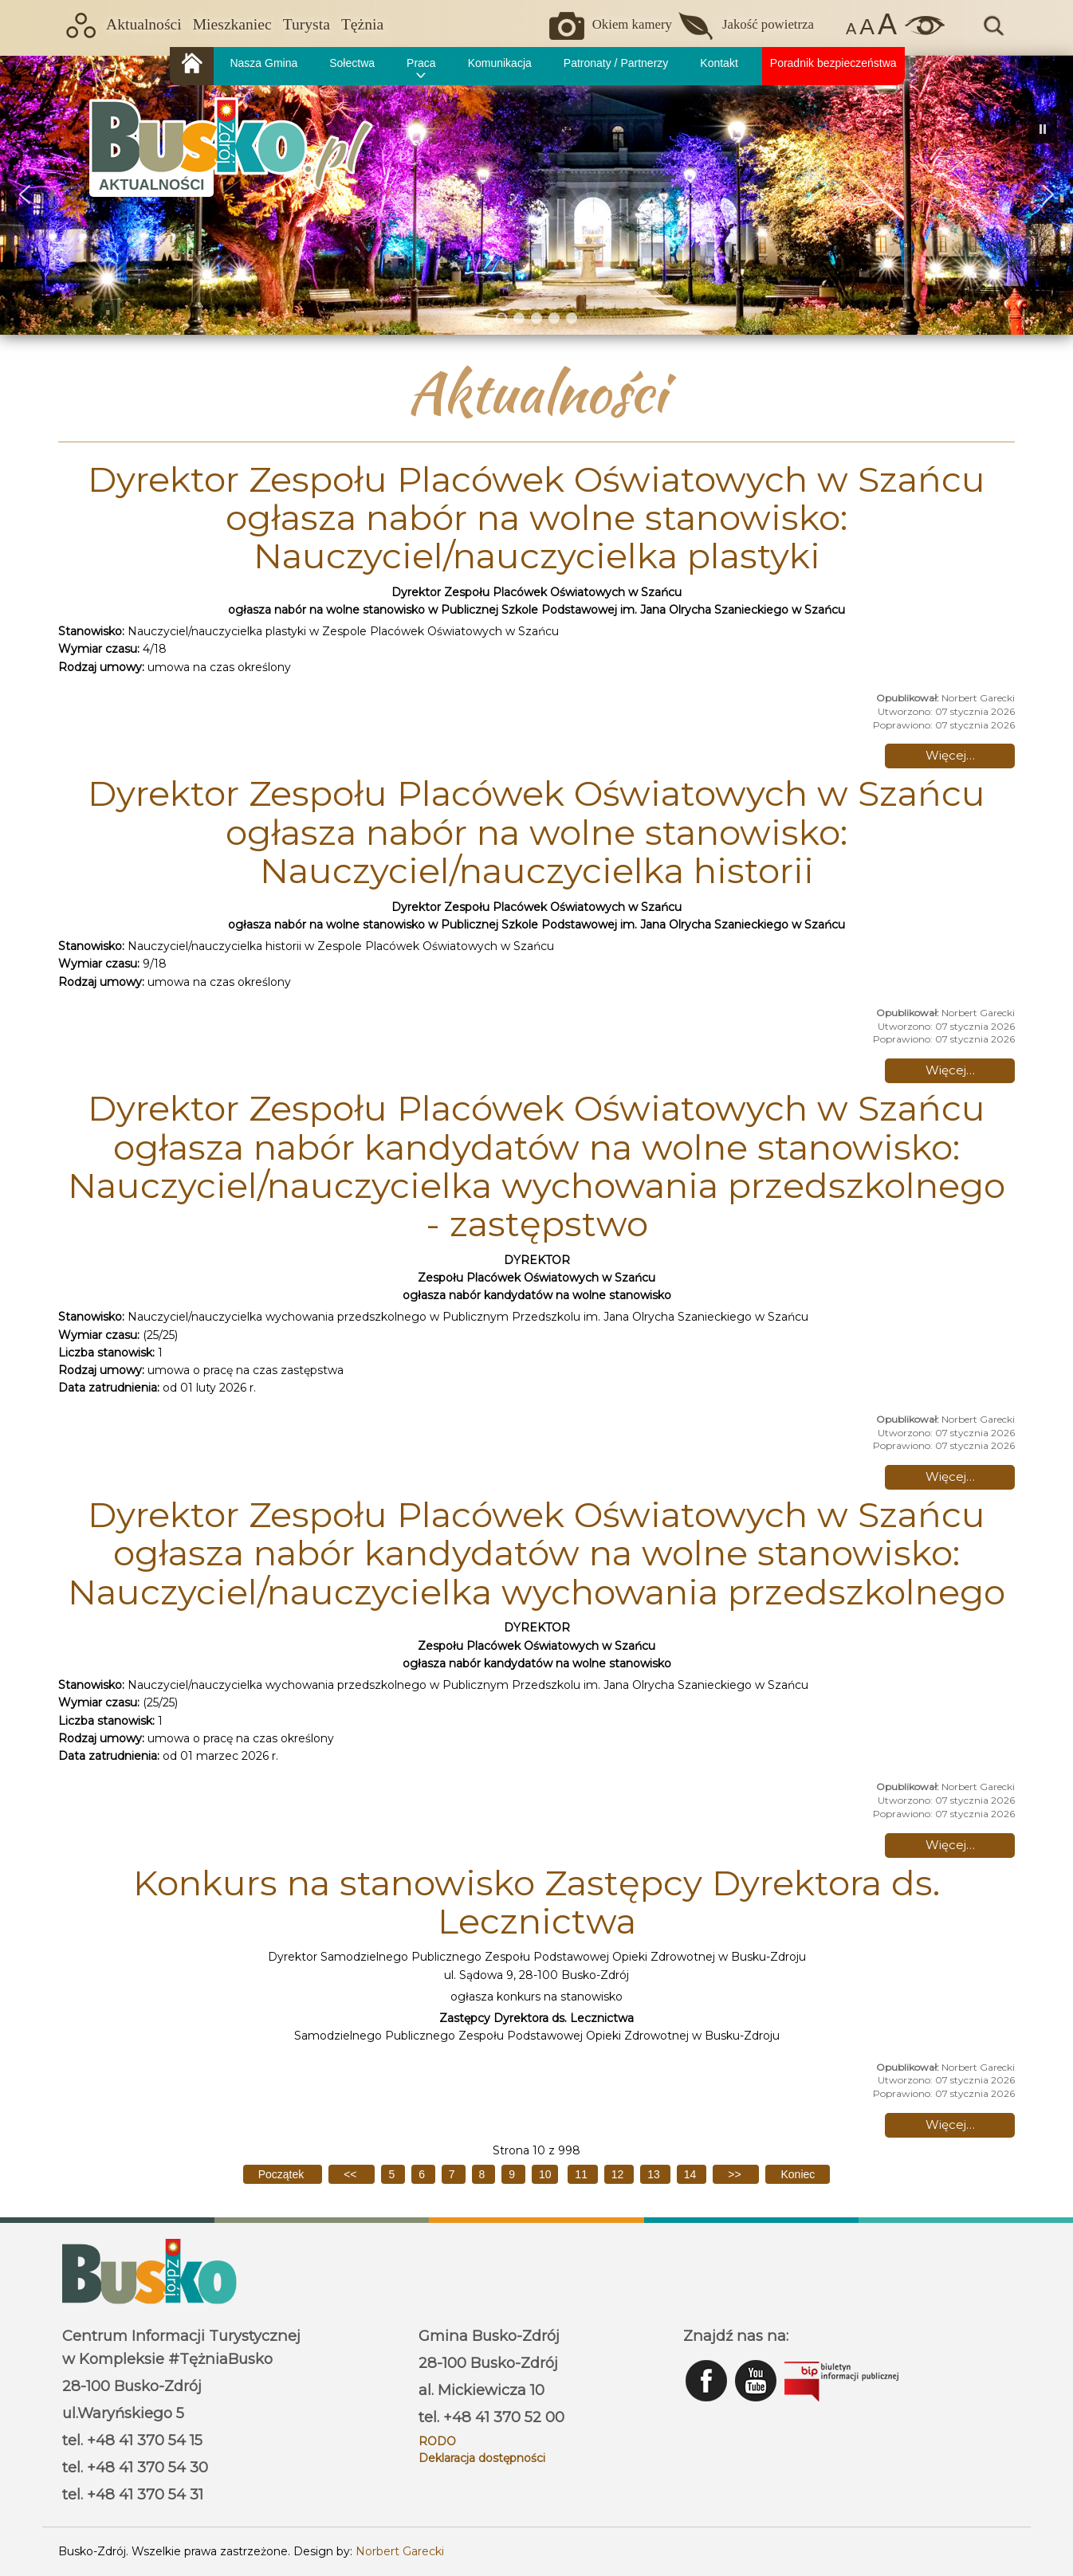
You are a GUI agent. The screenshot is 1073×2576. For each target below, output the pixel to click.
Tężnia (362, 24)
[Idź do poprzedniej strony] (351, 2174)
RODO (437, 2441)
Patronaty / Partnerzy (616, 63)
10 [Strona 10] (545, 2174)
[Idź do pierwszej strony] (282, 2174)
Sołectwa (352, 63)
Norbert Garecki (400, 2551)
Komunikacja (500, 63)
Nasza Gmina (263, 63)
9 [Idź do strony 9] (513, 2174)
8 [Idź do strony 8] (484, 2174)
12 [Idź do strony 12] (619, 2174)
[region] (536, 195)
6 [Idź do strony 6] (423, 2174)
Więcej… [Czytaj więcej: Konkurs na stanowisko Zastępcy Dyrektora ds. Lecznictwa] (950, 2124)
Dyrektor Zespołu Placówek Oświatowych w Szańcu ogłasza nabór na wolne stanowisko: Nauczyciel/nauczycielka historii (536, 832)
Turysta (306, 24)
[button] (24, 194)
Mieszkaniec (232, 24)
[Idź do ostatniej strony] (797, 2174)
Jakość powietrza (768, 24)
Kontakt (718, 63)
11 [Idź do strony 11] (582, 2174)
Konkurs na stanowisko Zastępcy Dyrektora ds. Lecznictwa (536, 1901)
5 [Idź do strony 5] (393, 2174)
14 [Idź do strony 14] (691, 2174)
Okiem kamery (632, 24)
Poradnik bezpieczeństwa (833, 63)
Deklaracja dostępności (482, 2458)
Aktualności (144, 24)
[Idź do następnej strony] (736, 2174)
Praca (421, 63)
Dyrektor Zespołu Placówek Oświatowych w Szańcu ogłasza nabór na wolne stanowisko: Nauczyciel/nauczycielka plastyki (536, 517)
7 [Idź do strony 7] (453, 2174)
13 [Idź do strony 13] (654, 2174)
